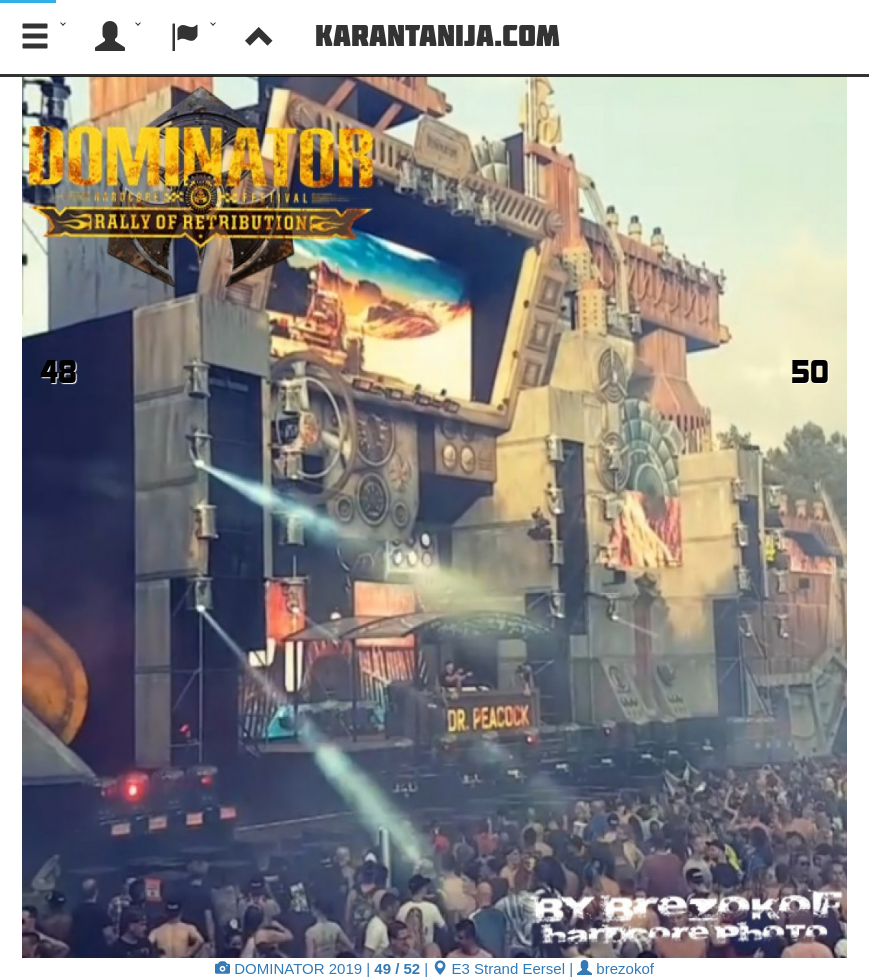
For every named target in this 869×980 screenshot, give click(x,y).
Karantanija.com (437, 35)
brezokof (615, 968)
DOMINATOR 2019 (288, 968)
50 (810, 371)
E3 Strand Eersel (498, 968)
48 (58, 371)
